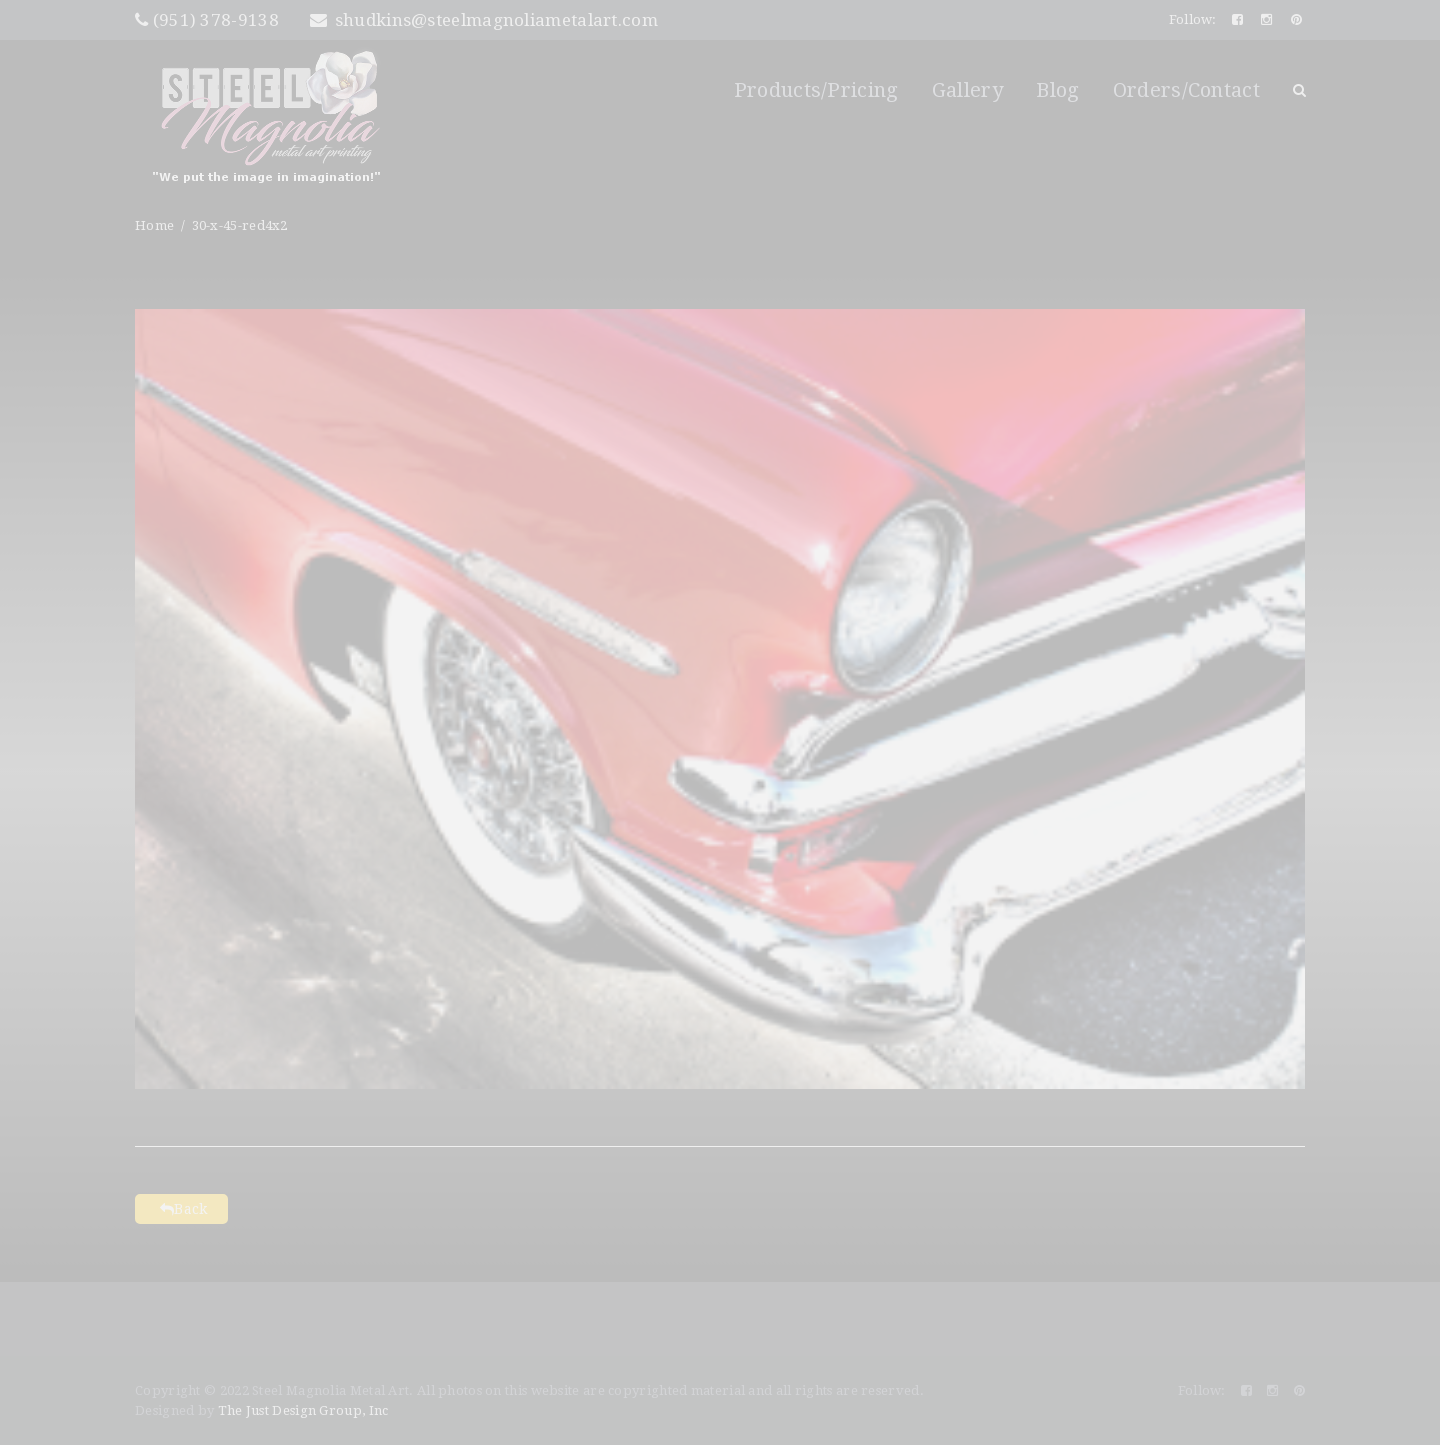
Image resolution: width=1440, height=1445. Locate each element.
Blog (1057, 90)
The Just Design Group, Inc (303, 1410)
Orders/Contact (1186, 90)
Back (181, 1209)
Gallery (967, 90)
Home (154, 225)
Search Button (1299, 90)
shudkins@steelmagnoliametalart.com (484, 20)
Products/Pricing (816, 90)
